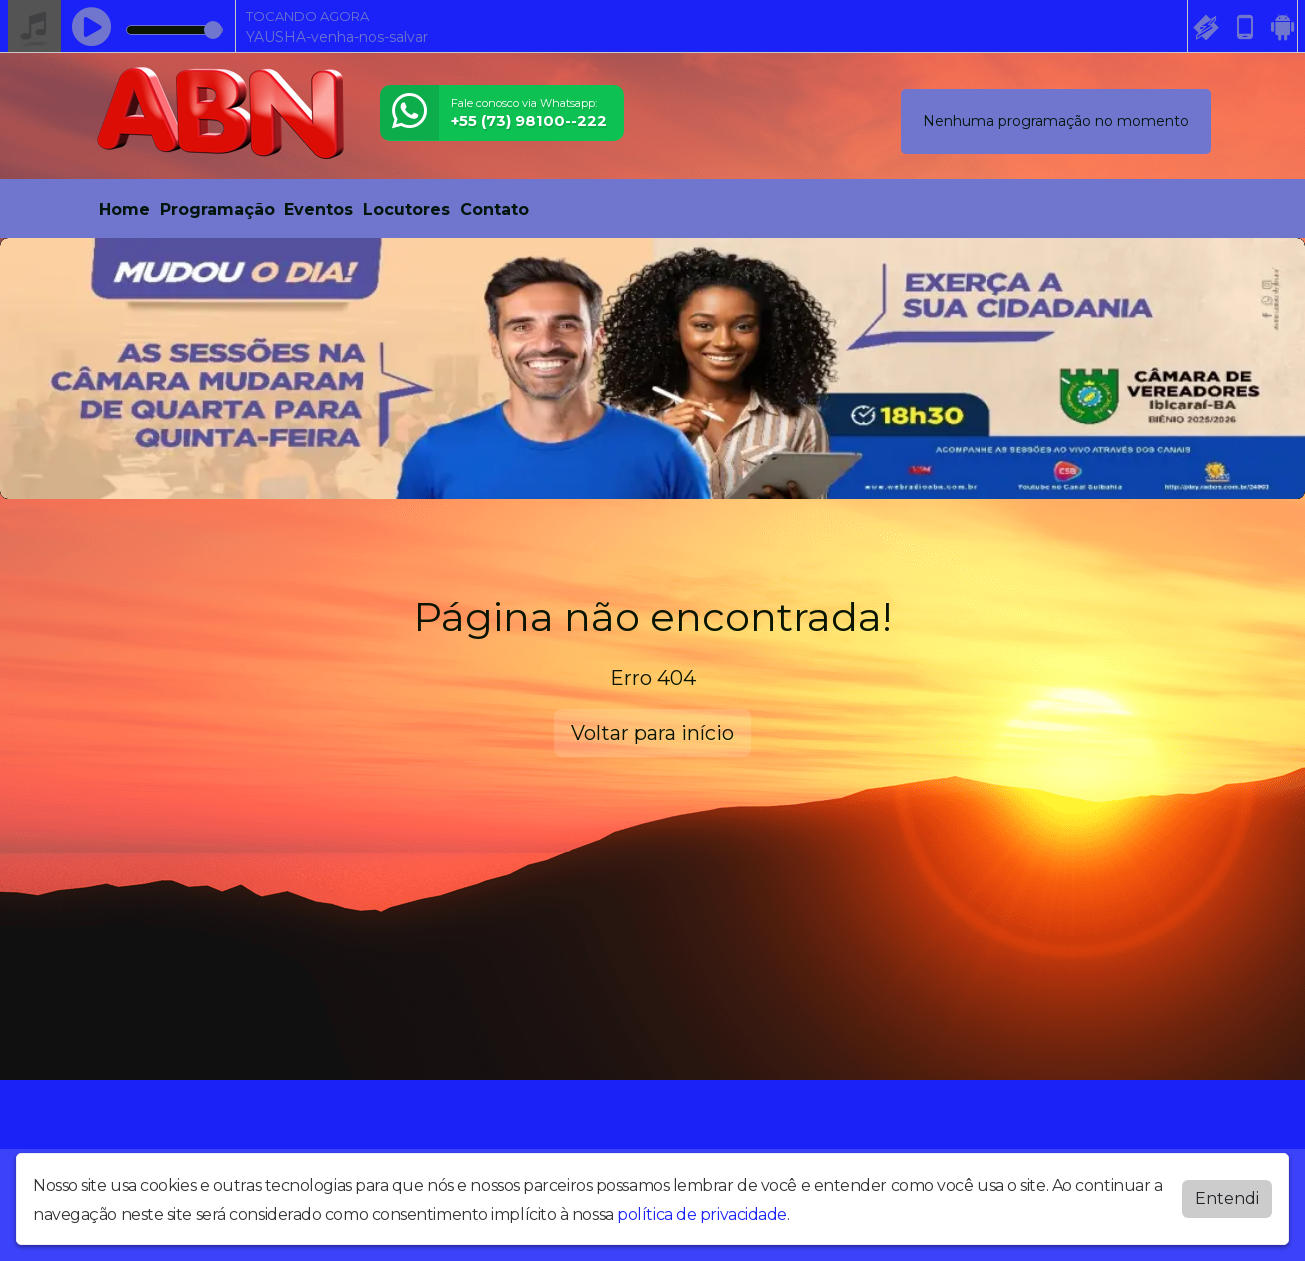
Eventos (318, 209)
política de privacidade (702, 1214)
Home (124, 209)
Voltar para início (652, 733)
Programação (217, 209)
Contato (494, 209)
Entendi (1227, 1198)
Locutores (406, 209)
